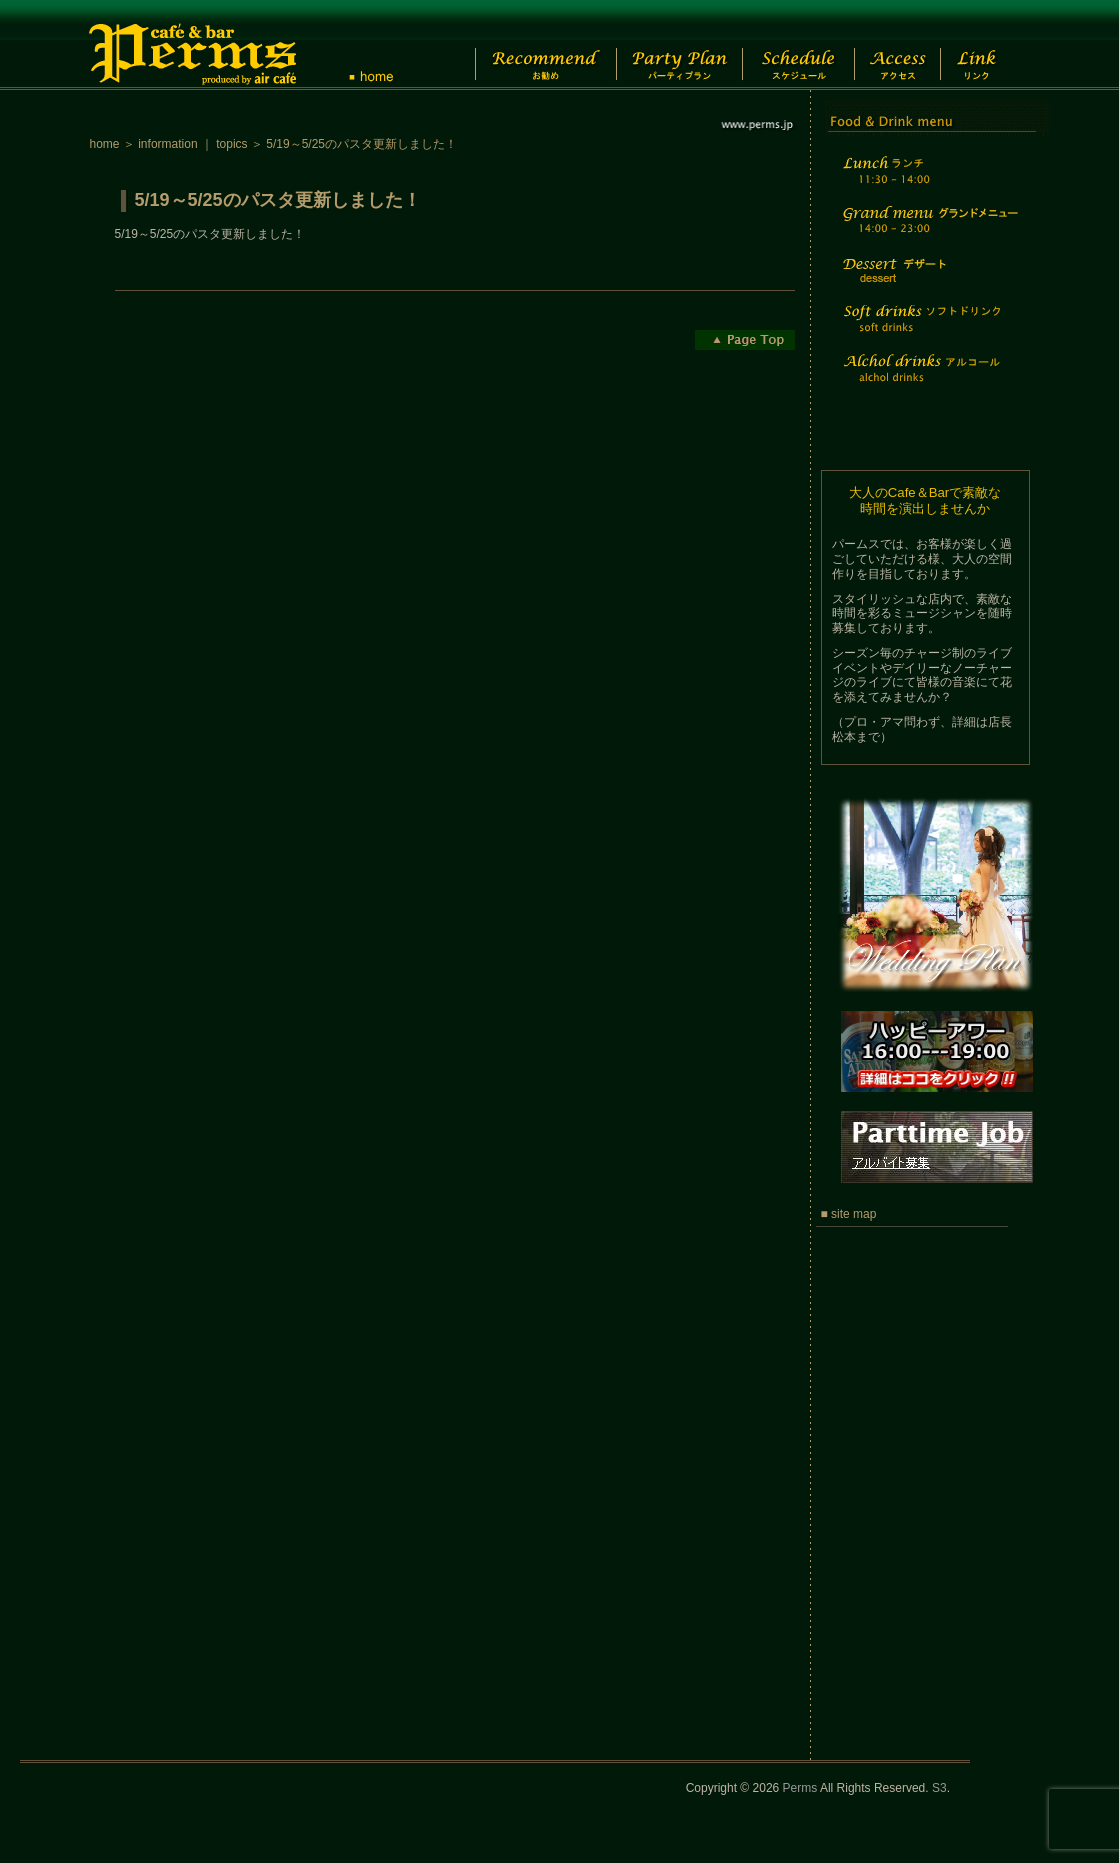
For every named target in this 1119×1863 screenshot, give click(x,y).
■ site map (849, 1214)
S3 (939, 1788)
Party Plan (669, 45)
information (167, 144)
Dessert (928, 283)
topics (231, 144)
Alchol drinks (928, 380)
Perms (800, 1788)
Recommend (529, 45)
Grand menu (928, 232)
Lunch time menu (928, 181)
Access (908, 45)
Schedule (796, 45)
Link (994, 45)
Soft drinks (928, 330)
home (105, 144)
